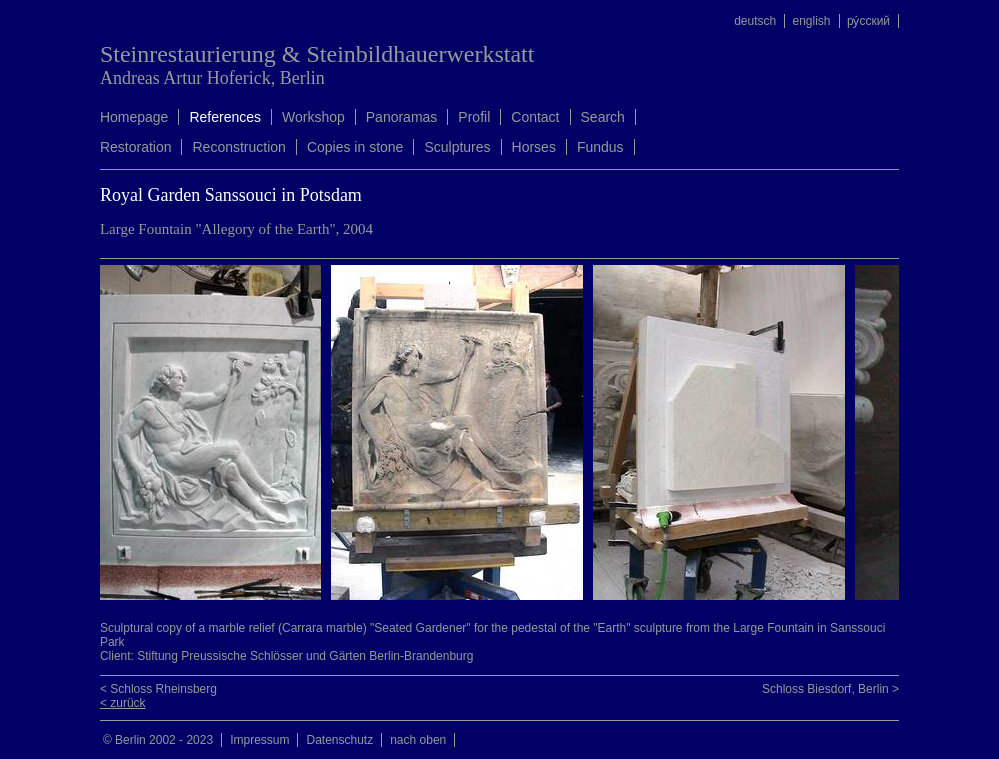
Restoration (136, 147)
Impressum (259, 740)
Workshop (313, 117)
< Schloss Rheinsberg (158, 689)
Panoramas (402, 117)
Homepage (134, 117)
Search (603, 117)
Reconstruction (238, 147)
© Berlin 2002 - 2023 (158, 740)
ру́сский (868, 21)
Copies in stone (355, 147)
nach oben (418, 740)
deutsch (755, 21)
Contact (535, 117)
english (812, 21)
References (225, 117)
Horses (534, 147)
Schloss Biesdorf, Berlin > (830, 689)
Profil (474, 117)
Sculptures (457, 147)
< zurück (123, 703)
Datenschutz (339, 740)
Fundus (600, 147)
